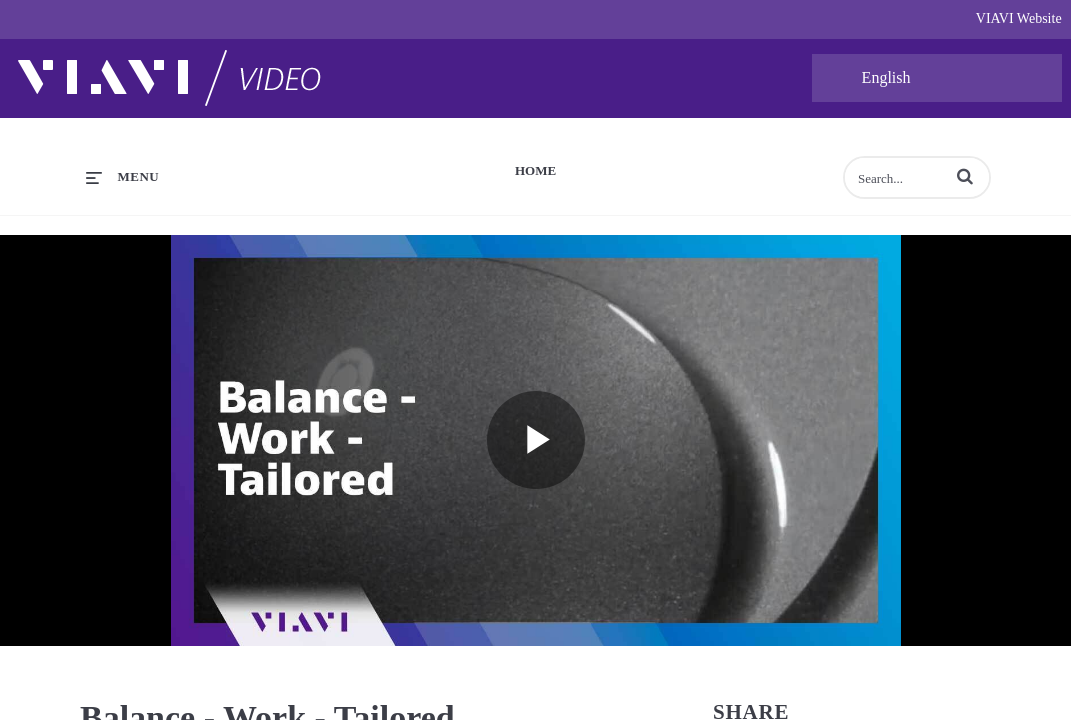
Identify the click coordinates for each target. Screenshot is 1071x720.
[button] (965, 176)
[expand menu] (122, 177)
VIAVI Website (1019, 18)
